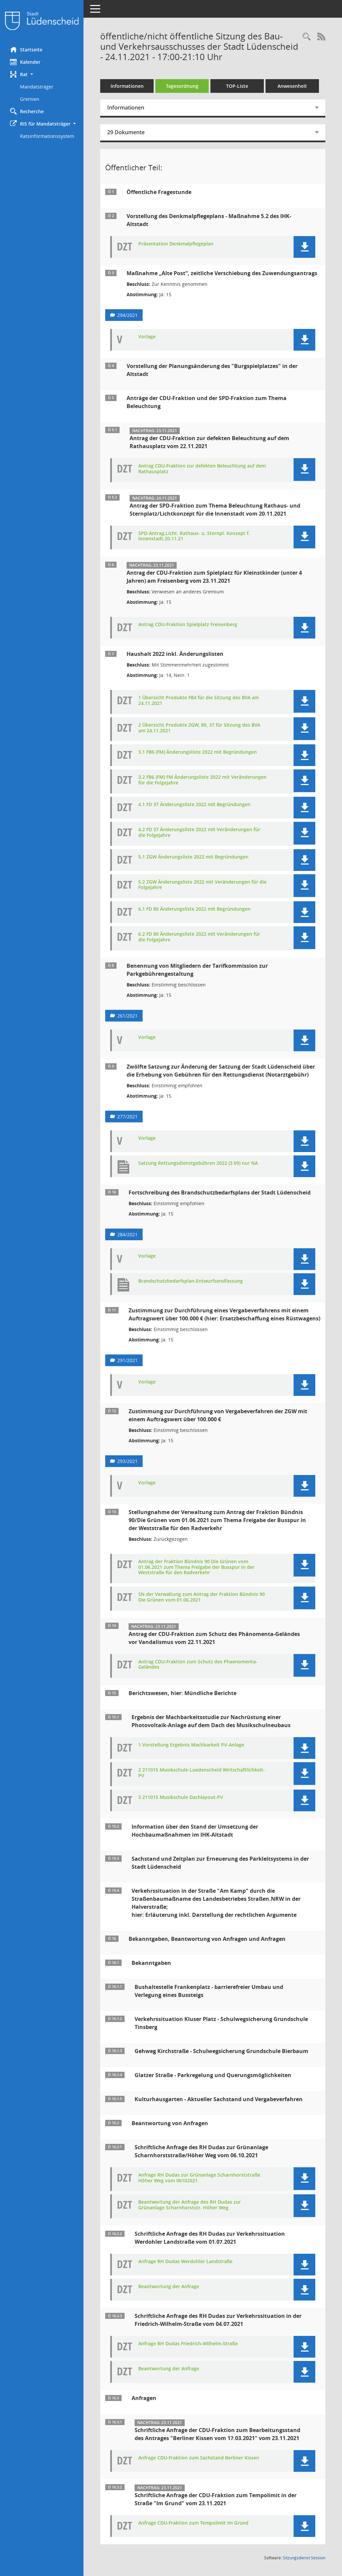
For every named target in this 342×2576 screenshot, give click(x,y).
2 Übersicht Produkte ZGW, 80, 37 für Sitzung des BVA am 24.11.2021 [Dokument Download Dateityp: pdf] (199, 728)
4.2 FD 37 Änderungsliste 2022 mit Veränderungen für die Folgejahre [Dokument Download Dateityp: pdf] (199, 832)
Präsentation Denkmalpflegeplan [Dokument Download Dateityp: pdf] (175, 244)
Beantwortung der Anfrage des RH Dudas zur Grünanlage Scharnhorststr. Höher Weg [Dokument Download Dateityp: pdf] (189, 2205)
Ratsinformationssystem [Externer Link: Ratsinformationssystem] (47, 136)
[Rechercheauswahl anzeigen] (306, 36)
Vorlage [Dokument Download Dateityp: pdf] (147, 337)
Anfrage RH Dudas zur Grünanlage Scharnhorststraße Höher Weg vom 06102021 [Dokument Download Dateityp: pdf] (199, 2178)
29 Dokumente (126, 132)
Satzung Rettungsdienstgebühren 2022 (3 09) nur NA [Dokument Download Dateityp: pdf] (198, 1163)
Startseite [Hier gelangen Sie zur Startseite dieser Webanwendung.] (26, 49)
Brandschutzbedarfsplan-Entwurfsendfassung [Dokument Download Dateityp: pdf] (190, 1281)
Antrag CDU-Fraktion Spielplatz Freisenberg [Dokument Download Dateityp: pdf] (187, 624)
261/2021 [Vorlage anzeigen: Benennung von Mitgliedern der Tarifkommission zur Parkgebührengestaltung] (127, 1016)
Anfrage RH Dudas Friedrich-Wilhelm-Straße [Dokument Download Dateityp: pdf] (188, 2344)
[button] (41, 74)
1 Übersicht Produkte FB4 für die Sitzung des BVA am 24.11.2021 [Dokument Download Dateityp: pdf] (198, 700)
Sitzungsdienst (304, 2558)
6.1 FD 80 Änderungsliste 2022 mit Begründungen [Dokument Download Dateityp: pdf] (194, 909)
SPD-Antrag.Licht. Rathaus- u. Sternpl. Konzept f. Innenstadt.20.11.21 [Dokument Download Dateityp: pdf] (194, 536)
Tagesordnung (182, 86)
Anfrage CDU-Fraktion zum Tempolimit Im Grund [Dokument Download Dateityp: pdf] (193, 2523)
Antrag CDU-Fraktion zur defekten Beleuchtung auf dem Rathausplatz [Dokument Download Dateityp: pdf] (202, 469)
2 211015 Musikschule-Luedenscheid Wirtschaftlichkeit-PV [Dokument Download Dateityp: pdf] (201, 1773)
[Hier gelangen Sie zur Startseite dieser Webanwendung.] (41, 21)
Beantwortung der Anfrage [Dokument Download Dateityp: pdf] (168, 2286)
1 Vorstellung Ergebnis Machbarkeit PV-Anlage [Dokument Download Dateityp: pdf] (191, 1745)
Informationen (127, 86)
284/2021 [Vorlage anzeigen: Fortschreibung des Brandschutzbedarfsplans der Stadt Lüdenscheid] (127, 1234)
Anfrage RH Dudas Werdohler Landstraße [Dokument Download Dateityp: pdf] (185, 2261)
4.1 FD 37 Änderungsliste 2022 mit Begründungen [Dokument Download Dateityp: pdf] (194, 804)
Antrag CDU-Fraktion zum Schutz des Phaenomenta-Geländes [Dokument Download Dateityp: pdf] (198, 1664)
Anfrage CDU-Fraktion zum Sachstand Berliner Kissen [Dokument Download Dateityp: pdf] (198, 2458)
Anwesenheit (292, 86)
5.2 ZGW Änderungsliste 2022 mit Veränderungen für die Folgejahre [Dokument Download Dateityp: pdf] (202, 885)
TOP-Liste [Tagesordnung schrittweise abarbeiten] (237, 86)
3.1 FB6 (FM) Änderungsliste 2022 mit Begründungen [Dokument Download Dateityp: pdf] (197, 752)
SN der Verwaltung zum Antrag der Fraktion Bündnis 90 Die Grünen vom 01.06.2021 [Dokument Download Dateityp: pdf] (201, 1597)
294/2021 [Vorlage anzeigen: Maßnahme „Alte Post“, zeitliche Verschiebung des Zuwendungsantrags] (127, 315)
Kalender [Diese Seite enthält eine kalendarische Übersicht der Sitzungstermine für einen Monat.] (25, 61)
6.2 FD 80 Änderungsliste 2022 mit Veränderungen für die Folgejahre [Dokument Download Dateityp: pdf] (199, 937)
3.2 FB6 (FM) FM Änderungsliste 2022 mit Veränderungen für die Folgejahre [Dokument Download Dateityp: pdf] (202, 780)
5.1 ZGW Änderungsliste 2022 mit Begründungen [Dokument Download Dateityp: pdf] (193, 857)
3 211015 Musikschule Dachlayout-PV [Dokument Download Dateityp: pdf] (180, 1797)
